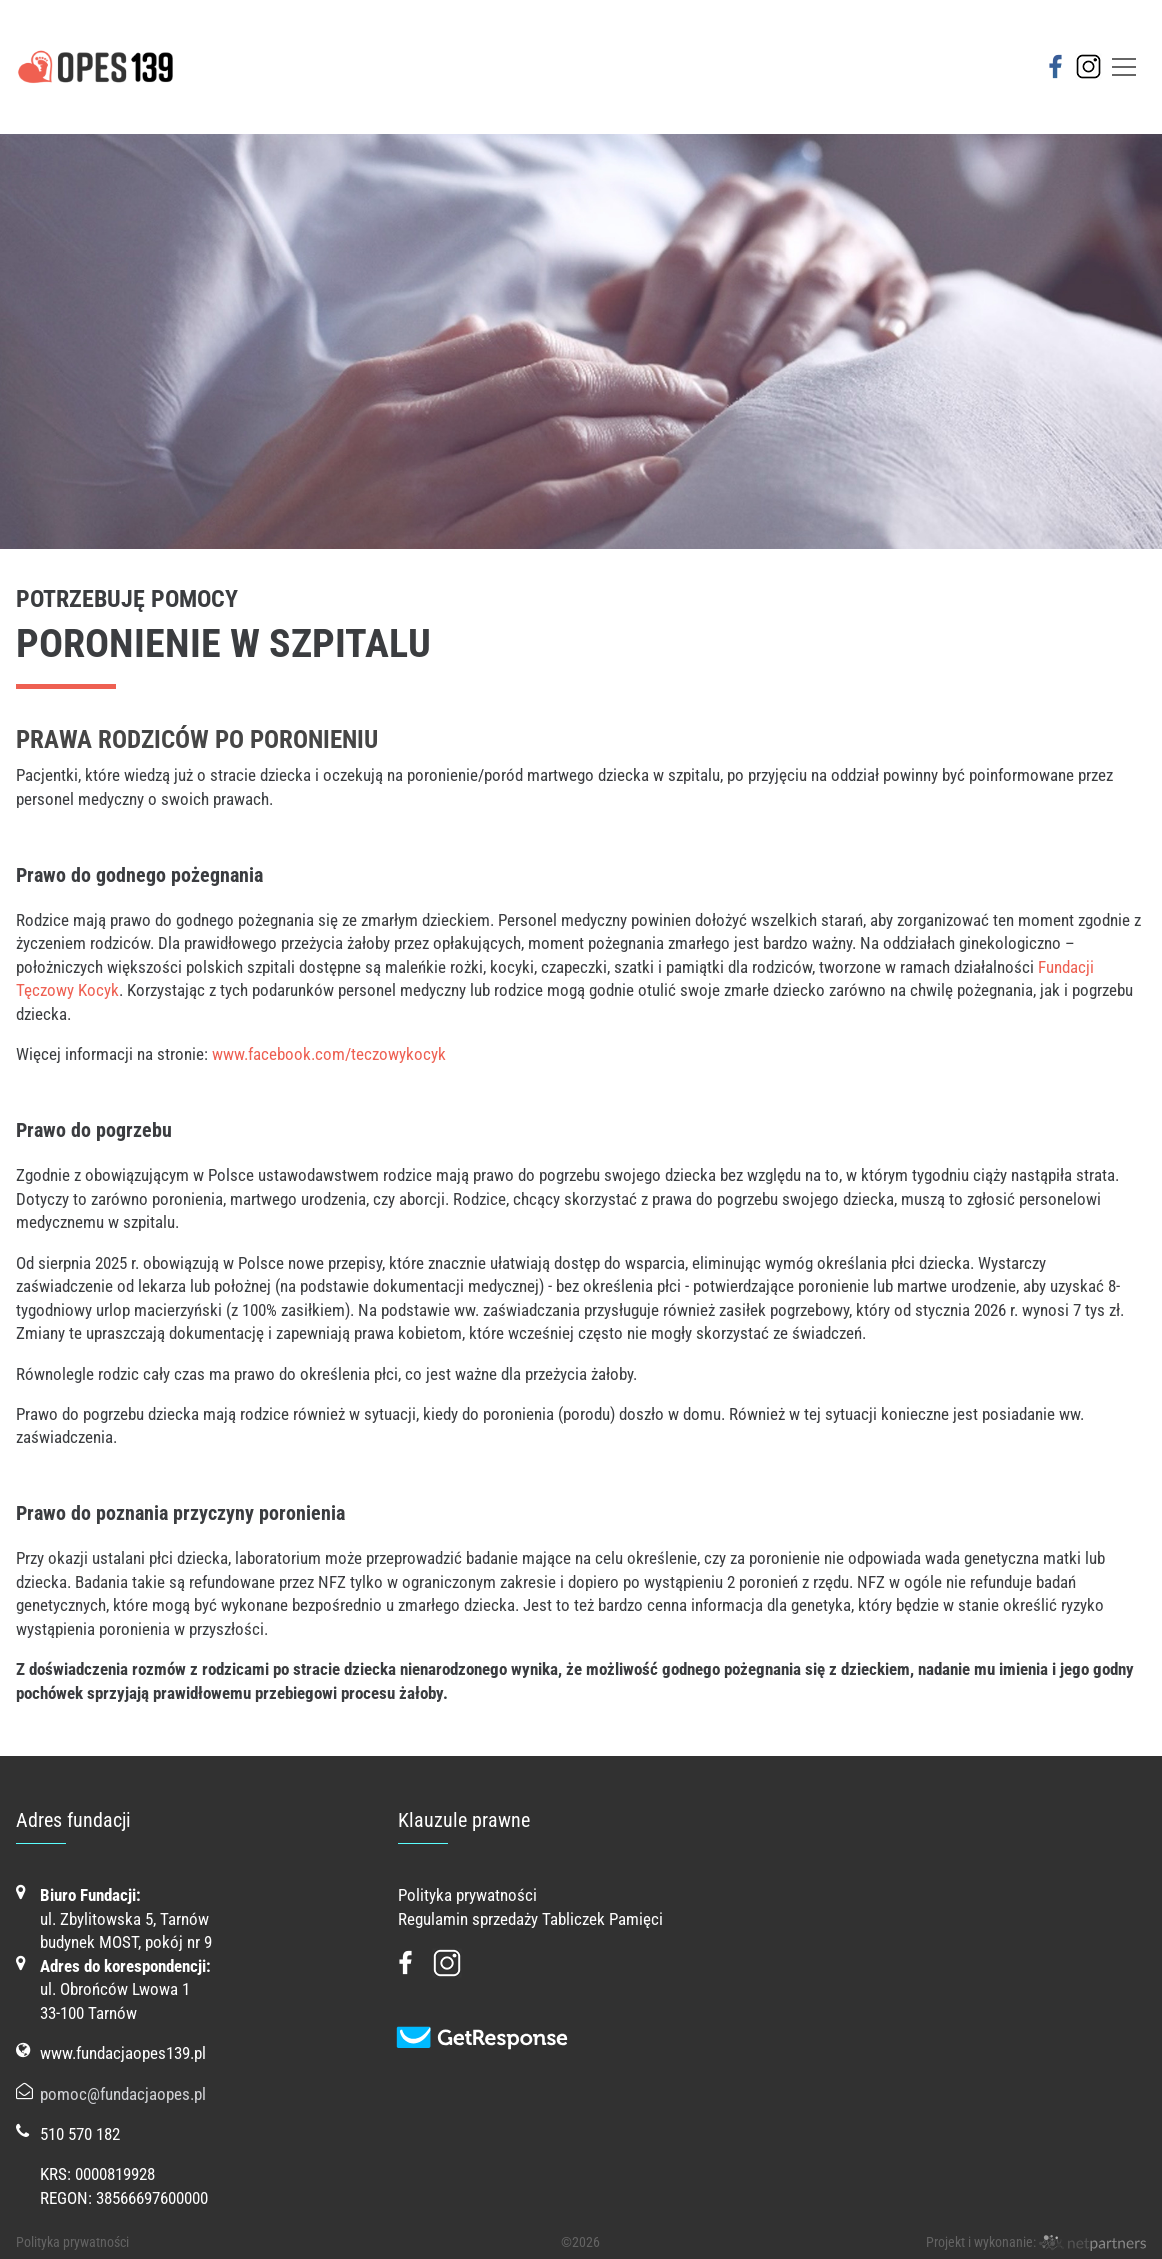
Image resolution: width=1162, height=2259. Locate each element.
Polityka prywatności (467, 1895)
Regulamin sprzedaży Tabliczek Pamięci (530, 1919)
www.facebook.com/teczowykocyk (329, 1054)
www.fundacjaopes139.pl (123, 2053)
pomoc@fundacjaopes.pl (123, 2094)
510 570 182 (80, 2134)
